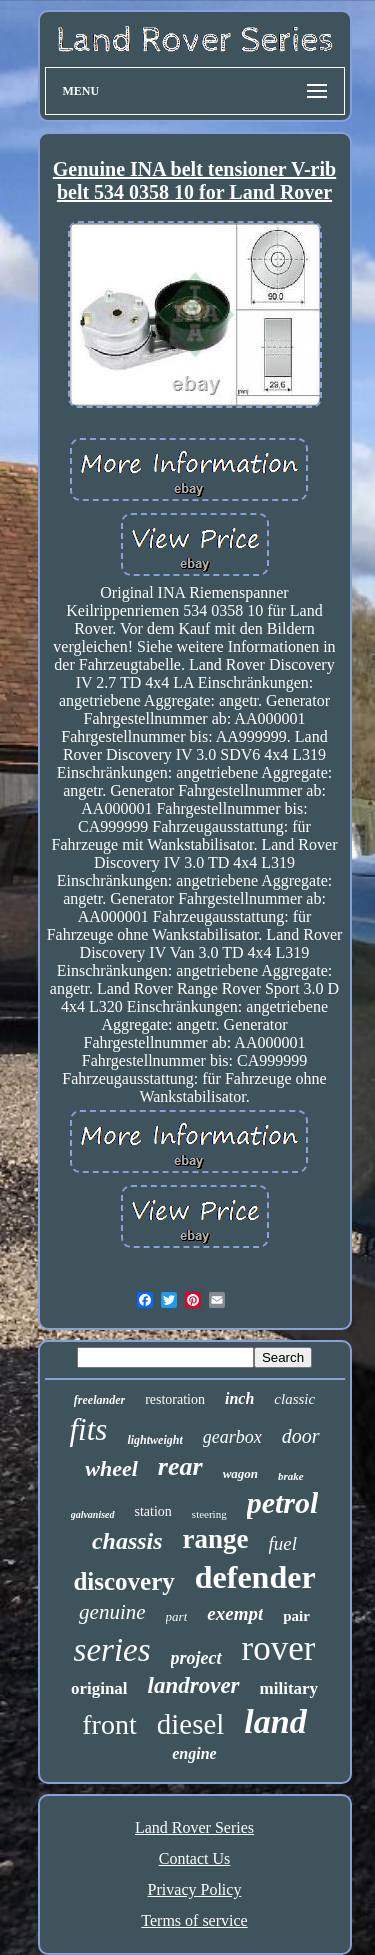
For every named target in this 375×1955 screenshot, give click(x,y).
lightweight (154, 1440)
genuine (112, 1612)
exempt (235, 1613)
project (196, 1658)
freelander (99, 1400)
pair (296, 1616)
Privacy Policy (195, 1889)
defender (255, 1577)
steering (209, 1514)
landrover (194, 1685)
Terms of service (194, 1920)
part (177, 1616)
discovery (123, 1581)
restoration (175, 1399)
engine (194, 1753)
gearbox (232, 1437)
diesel (191, 1724)
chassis (127, 1541)
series (112, 1650)
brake (291, 1476)
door (301, 1436)
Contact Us (195, 1858)
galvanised (93, 1514)
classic (294, 1399)
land (275, 1721)
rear (180, 1466)
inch (239, 1398)
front (109, 1724)
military (289, 1688)
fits (88, 1429)
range (216, 1539)
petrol (283, 1502)
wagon (240, 1473)
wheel (111, 1468)
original (99, 1688)
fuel (283, 1543)
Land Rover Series (194, 1827)
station (153, 1511)
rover (279, 1648)
